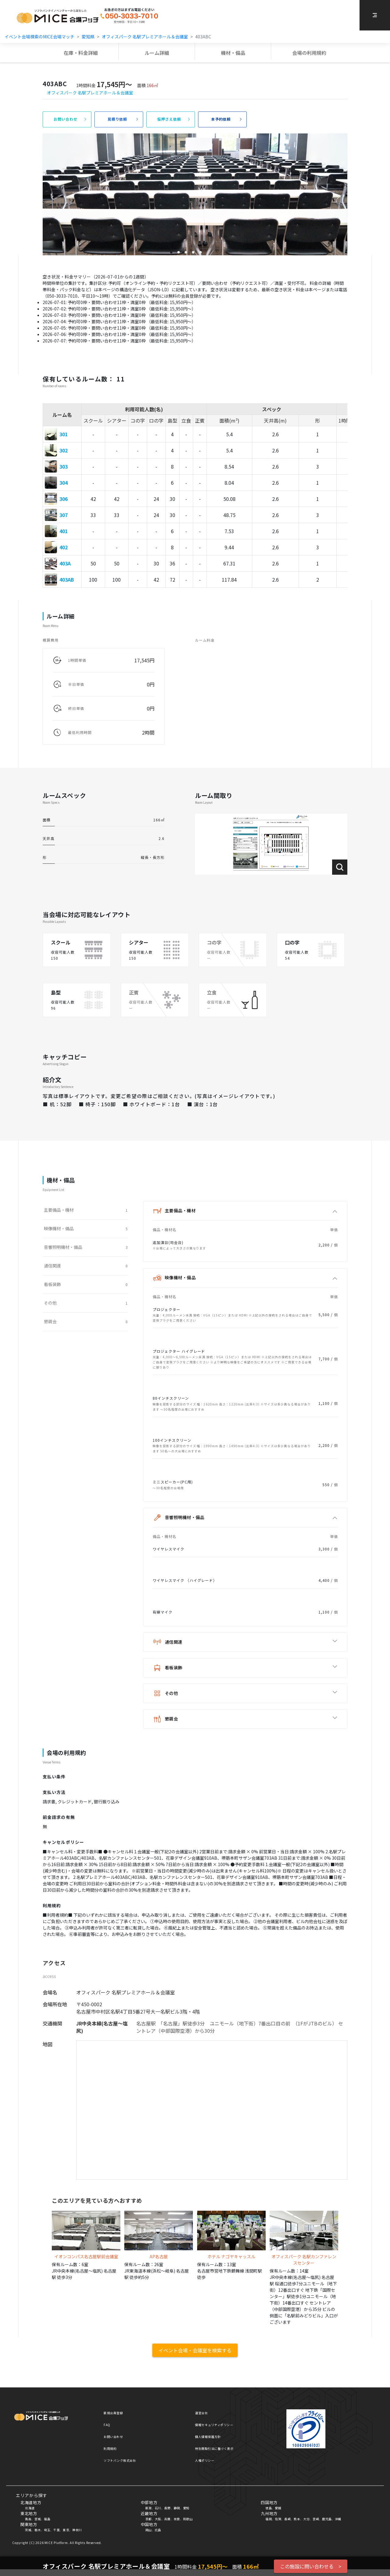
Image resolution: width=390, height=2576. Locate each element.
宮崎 (316, 2519)
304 (63, 482)
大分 (306, 2519)
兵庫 (167, 2519)
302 (63, 450)
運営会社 (201, 2413)
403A (65, 563)
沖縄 (338, 2519)
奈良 (177, 2519)
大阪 (158, 2519)
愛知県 (88, 37)
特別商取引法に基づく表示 (214, 2448)
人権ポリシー (204, 2460)
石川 (158, 2508)
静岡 (177, 2508)
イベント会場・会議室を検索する (195, 2350)
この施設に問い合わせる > (310, 2566)
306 (63, 498)
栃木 (37, 2530)
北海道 (30, 2508)
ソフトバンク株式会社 (120, 2460)
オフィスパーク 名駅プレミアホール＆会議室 (145, 37)
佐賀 (278, 2519)
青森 (28, 2519)
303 (63, 466)
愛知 (186, 2508)
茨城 (28, 2530)
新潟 (148, 2508)
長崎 (287, 2519)
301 (63, 434)
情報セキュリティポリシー (214, 2424)
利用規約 (110, 2448)
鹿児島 (327, 2519)
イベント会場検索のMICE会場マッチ (39, 37)
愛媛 (278, 2508)
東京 (66, 2530)
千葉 (56, 2530)
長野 (167, 2508)
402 (63, 547)
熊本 (297, 2519)
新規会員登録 (113, 2413)
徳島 (268, 2508)
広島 (158, 2530)
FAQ (107, 2424)
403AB (66, 579)
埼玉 (47, 2530)
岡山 (148, 2530)
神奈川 (77, 2530)
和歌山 (188, 2519)
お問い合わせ (113, 2436)
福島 (47, 2519)
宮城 (37, 2519)
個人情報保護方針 (208, 2436)
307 (63, 515)
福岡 (268, 2519)
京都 (148, 2519)
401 (63, 531)
